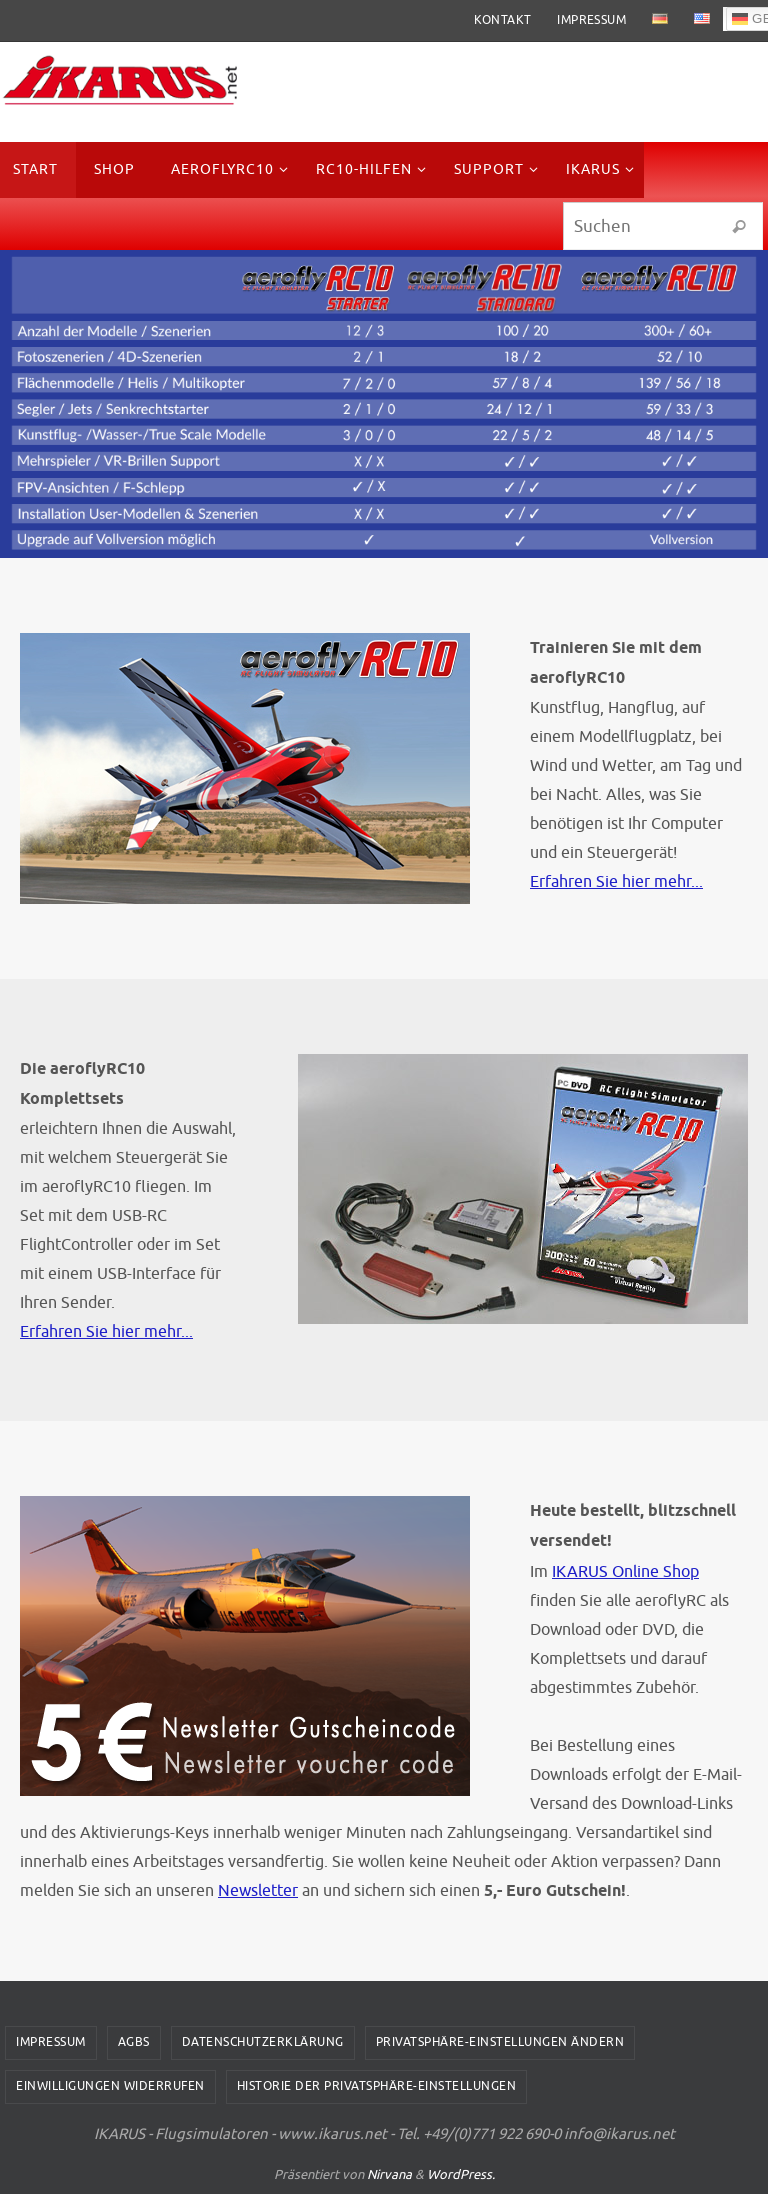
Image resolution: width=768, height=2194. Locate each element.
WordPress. (461, 2174)
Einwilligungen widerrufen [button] (110, 2086)
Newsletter (258, 1890)
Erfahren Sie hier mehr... (616, 881)
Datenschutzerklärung (263, 2042)
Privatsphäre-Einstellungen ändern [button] (500, 2042)
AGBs (134, 2042)
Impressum (591, 20)
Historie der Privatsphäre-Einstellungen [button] (377, 2086)
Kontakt (503, 20)
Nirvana (389, 2174)
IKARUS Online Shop (625, 1571)
